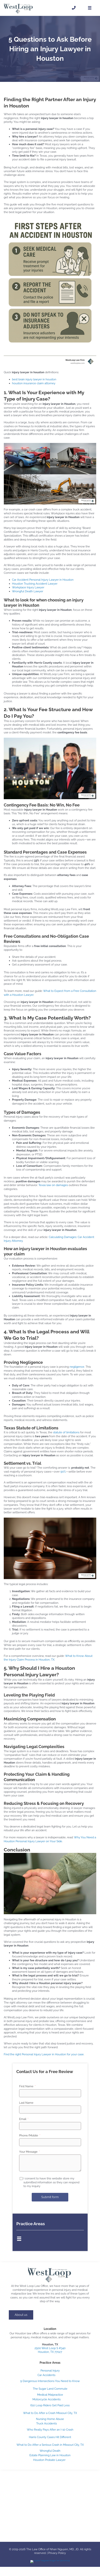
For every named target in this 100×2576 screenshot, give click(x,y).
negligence (77, 1366)
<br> (50, 2505)
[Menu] (89, 7)
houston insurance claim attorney (33, 383)
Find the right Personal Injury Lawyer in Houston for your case (44, 2054)
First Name (26, 2086)
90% (63, 1471)
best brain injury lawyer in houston (34, 379)
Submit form (50, 2197)
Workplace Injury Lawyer (28, 587)
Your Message (28, 2151)
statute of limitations (66, 1432)
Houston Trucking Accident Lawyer (34, 583)
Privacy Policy (57, 2553)
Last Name (26, 2102)
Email (22, 2119)
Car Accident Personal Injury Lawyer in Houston (43, 579)
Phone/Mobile (28, 2135)
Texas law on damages (53, 1185)
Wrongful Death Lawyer (27, 591)
